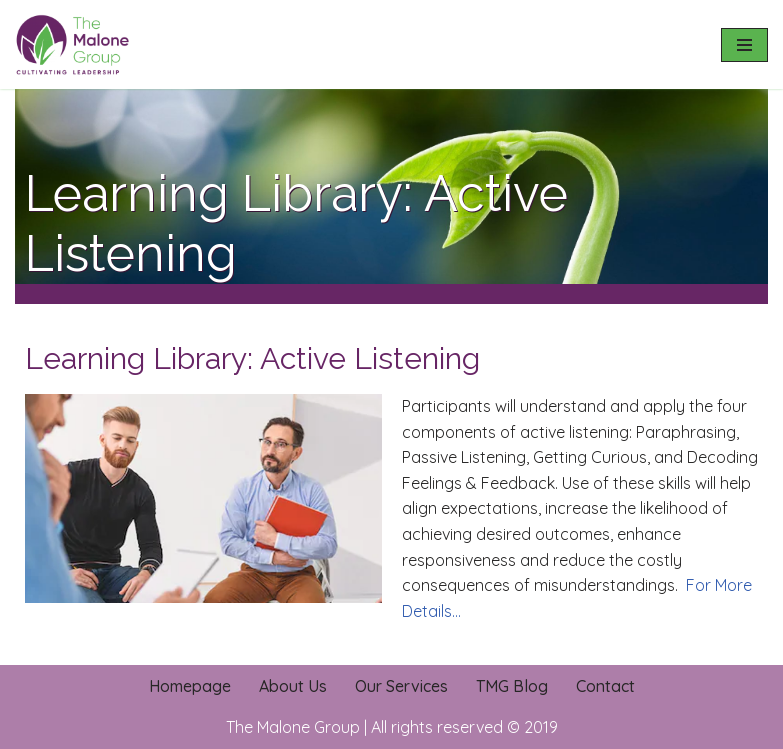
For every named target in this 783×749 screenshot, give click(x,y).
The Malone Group (293, 727)
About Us (293, 686)
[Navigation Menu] (744, 45)
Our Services (401, 686)
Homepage (190, 686)
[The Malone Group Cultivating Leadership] (75, 44)
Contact (605, 686)
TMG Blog (512, 686)
